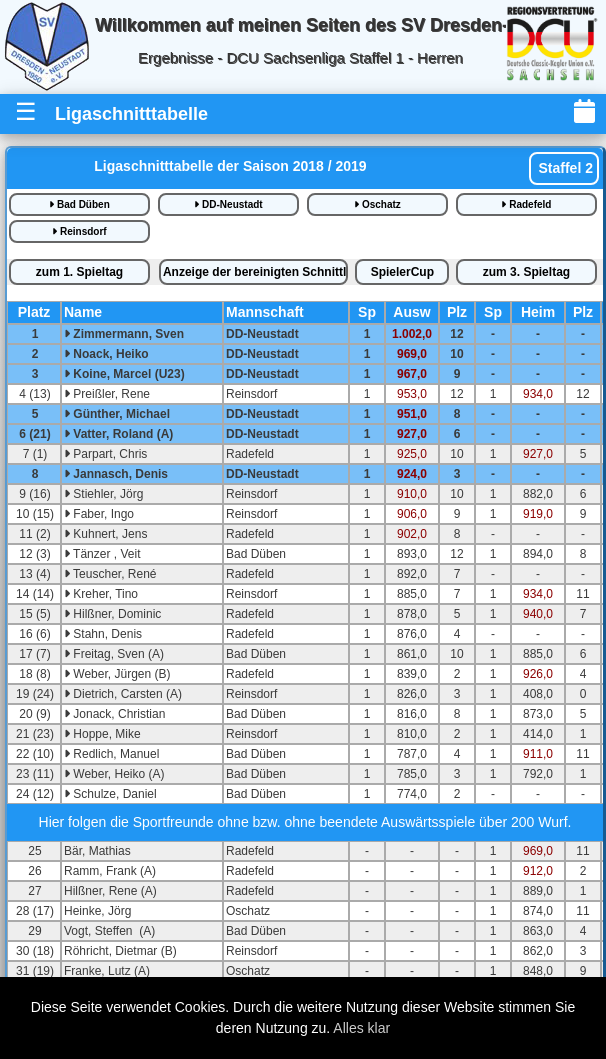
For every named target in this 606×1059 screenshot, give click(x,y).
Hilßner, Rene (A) (110, 891)
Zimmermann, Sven (124, 334)
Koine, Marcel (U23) (124, 374)
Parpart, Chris (105, 454)
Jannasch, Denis (116, 474)
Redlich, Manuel (111, 754)
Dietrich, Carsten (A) (123, 694)
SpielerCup (402, 272)
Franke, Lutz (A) (107, 971)
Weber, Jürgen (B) (117, 674)
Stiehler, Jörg (103, 494)
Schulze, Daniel (110, 794)
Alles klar (361, 1028)
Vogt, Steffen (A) (109, 931)
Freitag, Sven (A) (114, 654)
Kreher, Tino (101, 594)
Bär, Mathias (97, 851)
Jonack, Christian (114, 714)
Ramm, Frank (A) (110, 871)
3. (526, 272)
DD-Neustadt (228, 204)
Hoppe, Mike (102, 734)
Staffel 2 (564, 168)
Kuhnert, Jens (105, 534)
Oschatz (377, 204)
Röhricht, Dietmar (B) (120, 951)
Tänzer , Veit (102, 554)
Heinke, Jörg (97, 911)
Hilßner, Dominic (112, 614)
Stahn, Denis (103, 634)
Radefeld (526, 204)
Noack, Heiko (106, 354)
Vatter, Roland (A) (118, 434)
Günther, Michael (117, 414)
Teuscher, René (110, 574)
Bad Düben (79, 204)
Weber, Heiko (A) (114, 774)
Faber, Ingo (99, 514)
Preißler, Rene (107, 394)
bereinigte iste (255, 272)
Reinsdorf (79, 231)
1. (79, 272)
